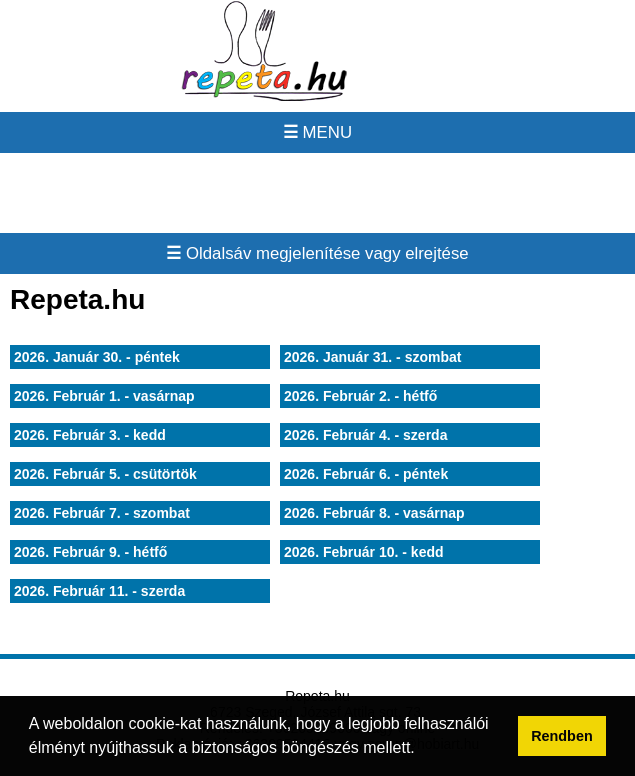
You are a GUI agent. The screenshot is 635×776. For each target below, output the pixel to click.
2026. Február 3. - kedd (90, 435)
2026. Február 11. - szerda (99, 591)
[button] (422, 750)
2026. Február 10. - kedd (364, 552)
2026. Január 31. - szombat (372, 357)
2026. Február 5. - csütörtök (105, 474)
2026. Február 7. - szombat (102, 513)
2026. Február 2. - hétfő (360, 396)
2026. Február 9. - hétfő (90, 552)
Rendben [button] (562, 736)
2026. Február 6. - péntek (366, 474)
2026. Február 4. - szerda (365, 435)
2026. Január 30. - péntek (97, 357)
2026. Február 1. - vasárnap (104, 396)
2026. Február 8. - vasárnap (374, 513)
